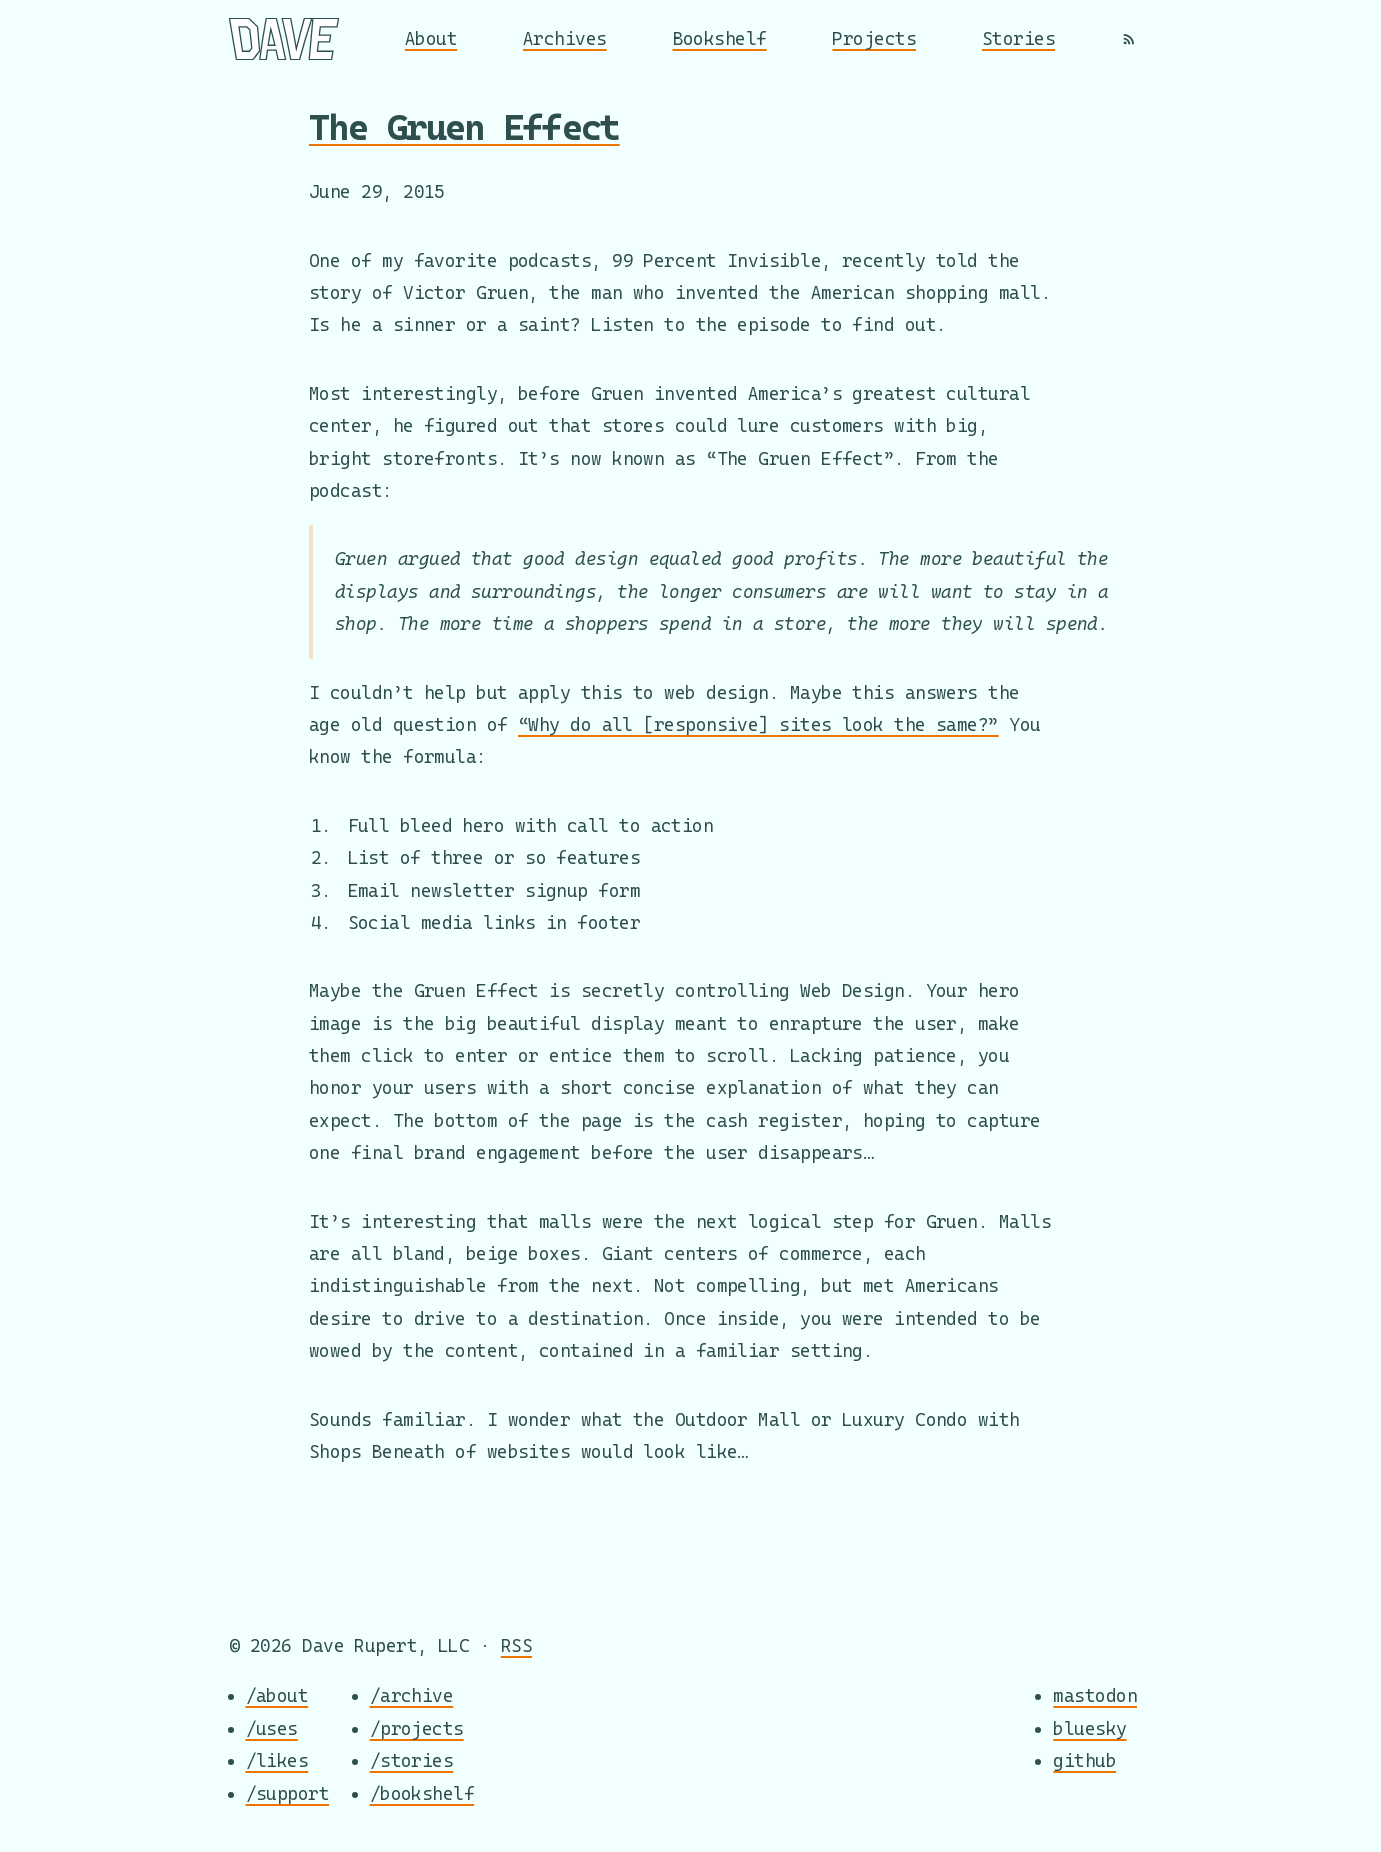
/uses (272, 1728)
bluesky (1089, 1728)
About (431, 38)
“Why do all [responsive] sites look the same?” (758, 724)
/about (277, 1696)
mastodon (1095, 1696)
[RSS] (1129, 39)
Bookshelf (720, 38)
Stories (1018, 38)
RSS (516, 1645)
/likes (277, 1761)
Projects (874, 38)
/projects (417, 1728)
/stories (412, 1761)
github (1084, 1761)
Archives (565, 38)
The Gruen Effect (464, 127)
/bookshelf (422, 1793)
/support (288, 1793)
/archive (412, 1696)
